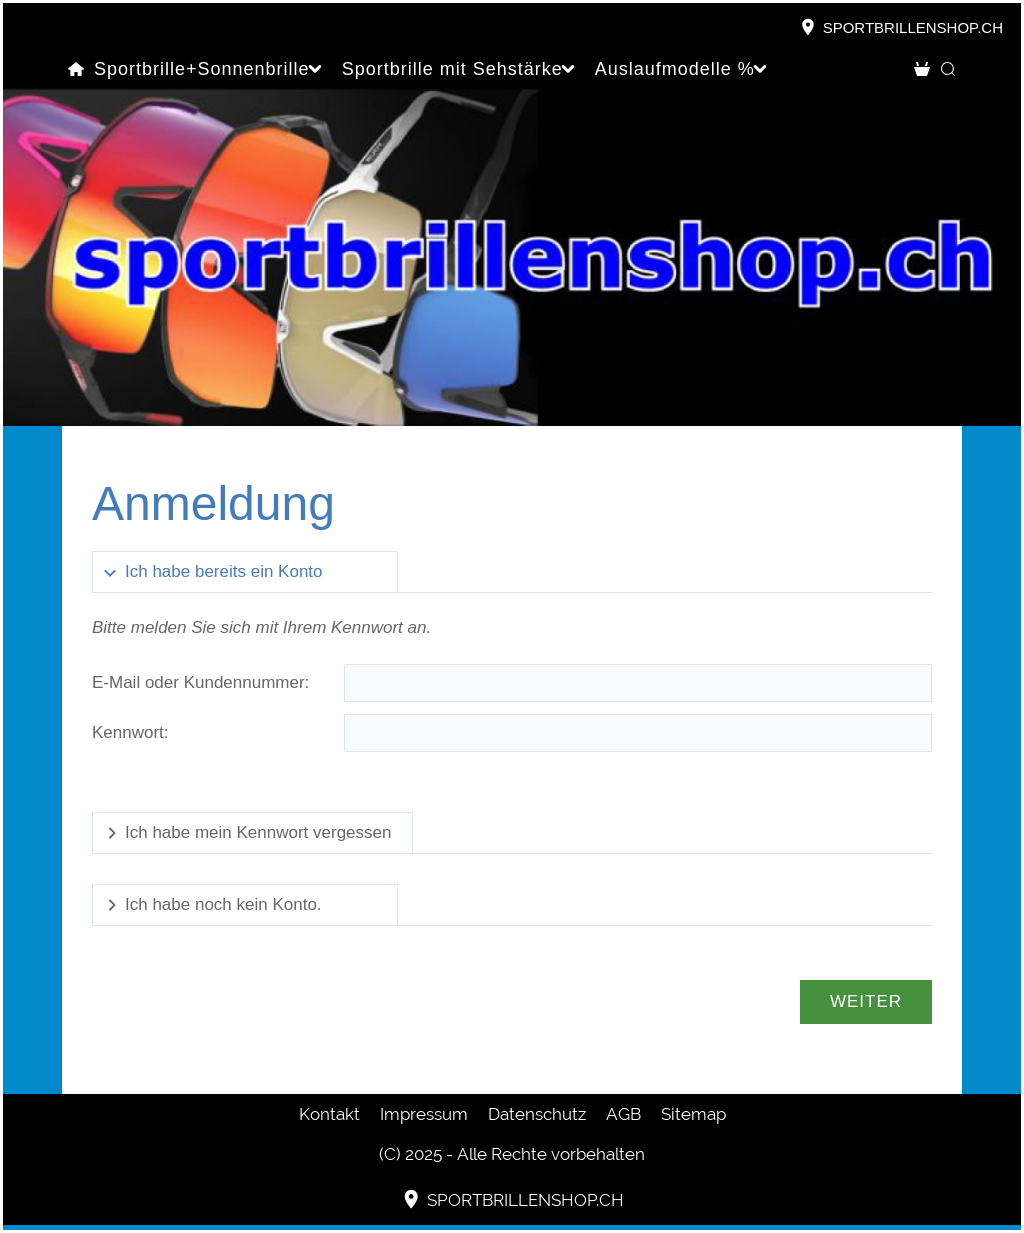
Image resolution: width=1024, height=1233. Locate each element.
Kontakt (329, 1114)
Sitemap (693, 1114)
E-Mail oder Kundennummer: (200, 682)
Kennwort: (130, 732)
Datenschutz (537, 1114)
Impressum (424, 1114)
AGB (623, 1114)
